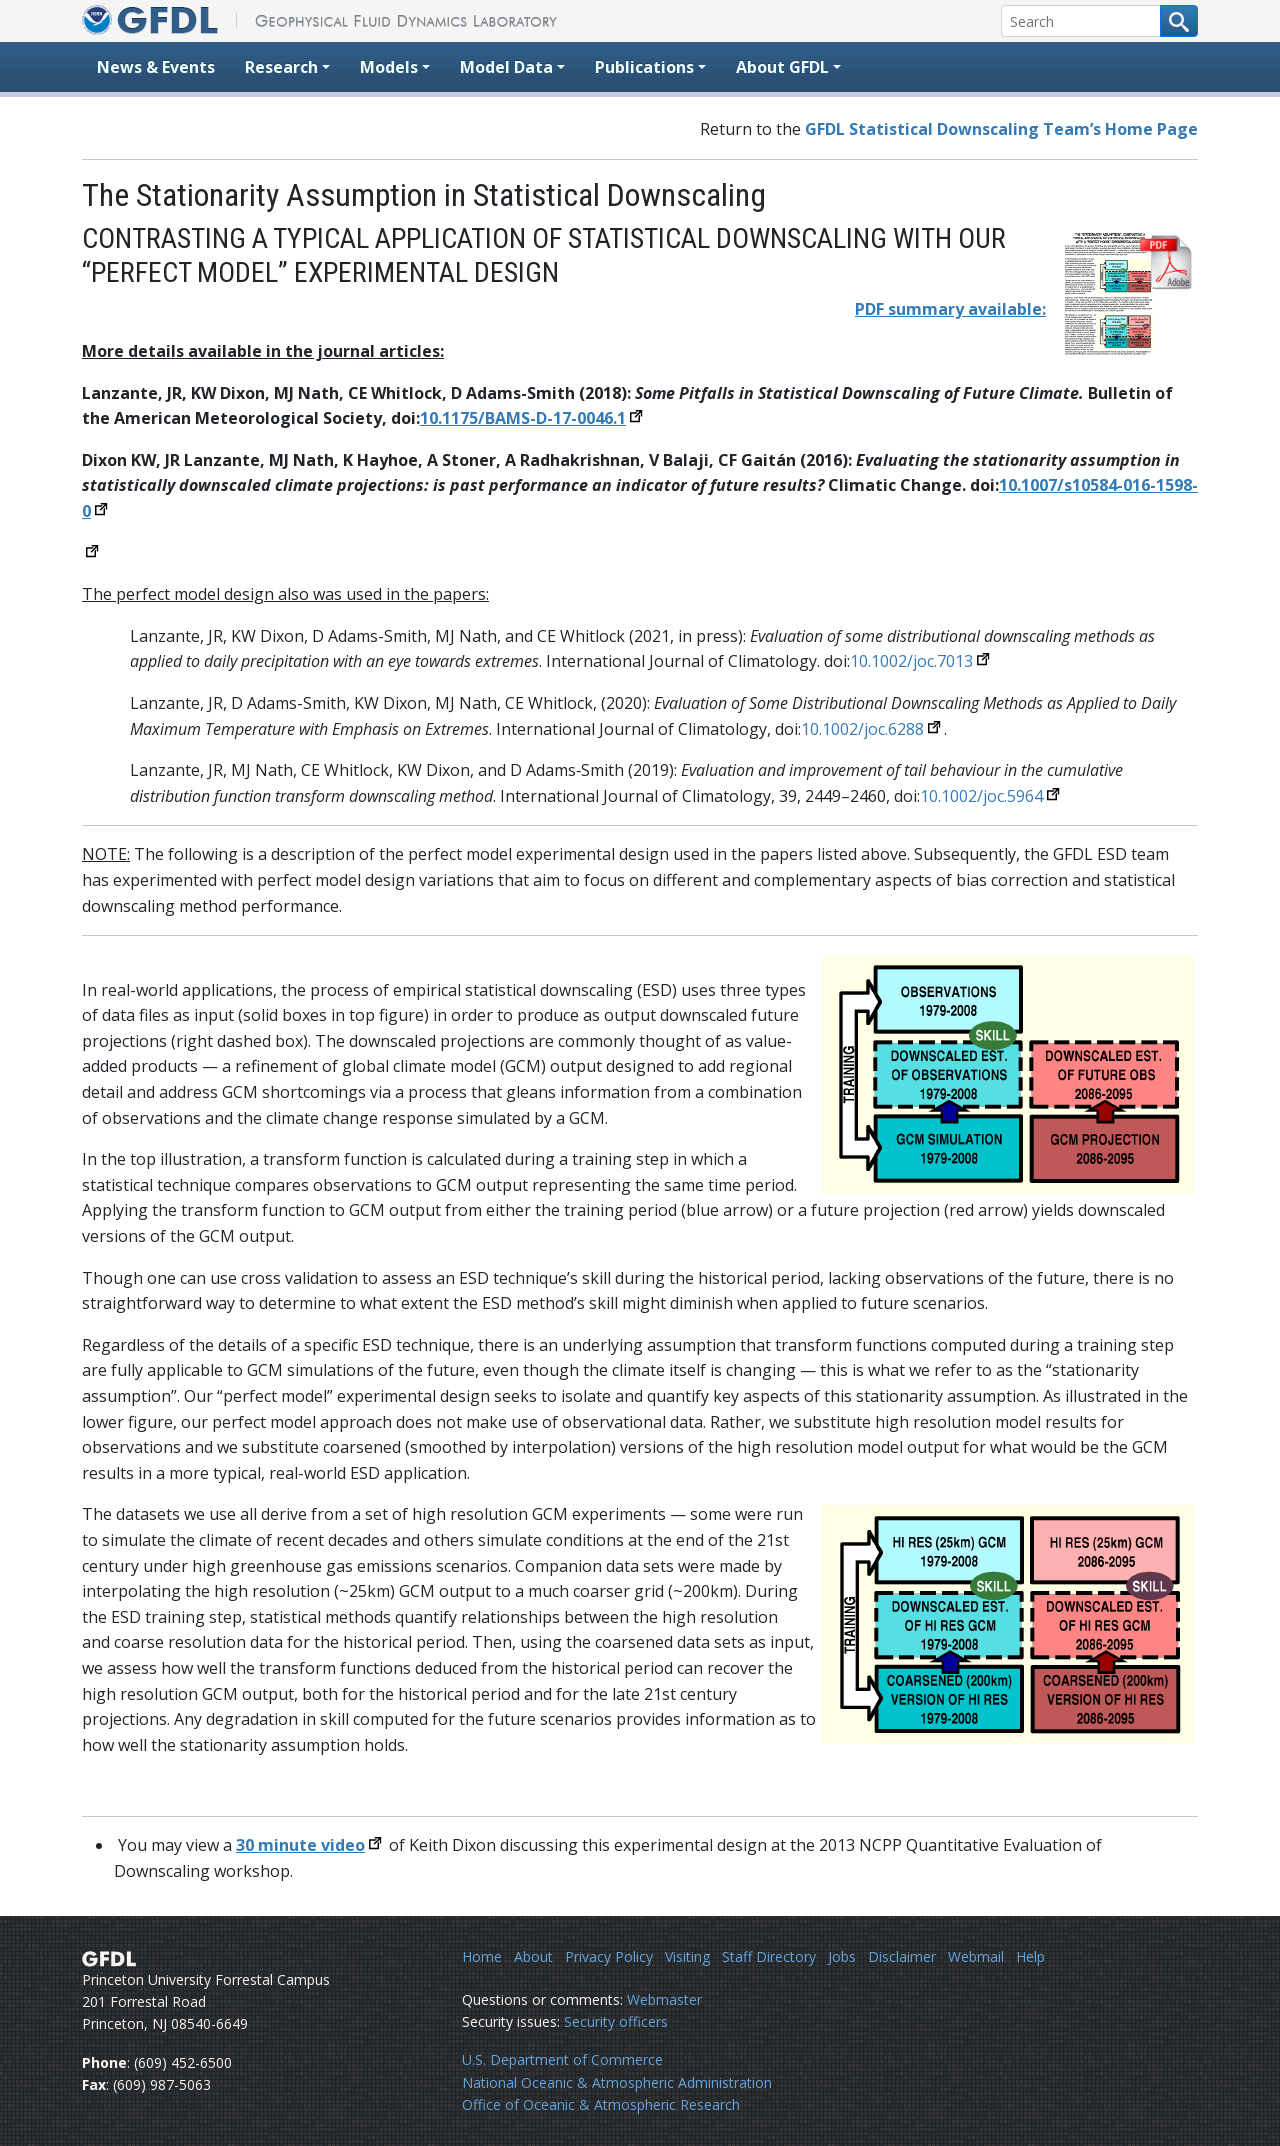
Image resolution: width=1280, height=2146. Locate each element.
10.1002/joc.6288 (862, 729)
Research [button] (281, 67)
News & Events (156, 67)
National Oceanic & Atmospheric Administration (617, 2082)
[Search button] (1179, 21)
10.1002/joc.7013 (911, 661)
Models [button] (389, 67)
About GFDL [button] (782, 67)
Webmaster (664, 1999)
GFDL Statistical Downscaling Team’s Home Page (1001, 129)
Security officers (616, 2021)
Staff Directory (769, 1956)
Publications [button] (644, 67)
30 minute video (300, 1845)
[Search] (1081, 21)
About (533, 1956)
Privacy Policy (609, 1956)
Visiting (687, 1956)
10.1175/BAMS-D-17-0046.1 (523, 418)
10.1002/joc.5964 (981, 796)
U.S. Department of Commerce (562, 2059)
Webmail (976, 1956)
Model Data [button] (506, 67)
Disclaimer (902, 1956)
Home (482, 1956)
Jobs (842, 1956)
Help (1030, 1956)
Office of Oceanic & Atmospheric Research (601, 2104)
